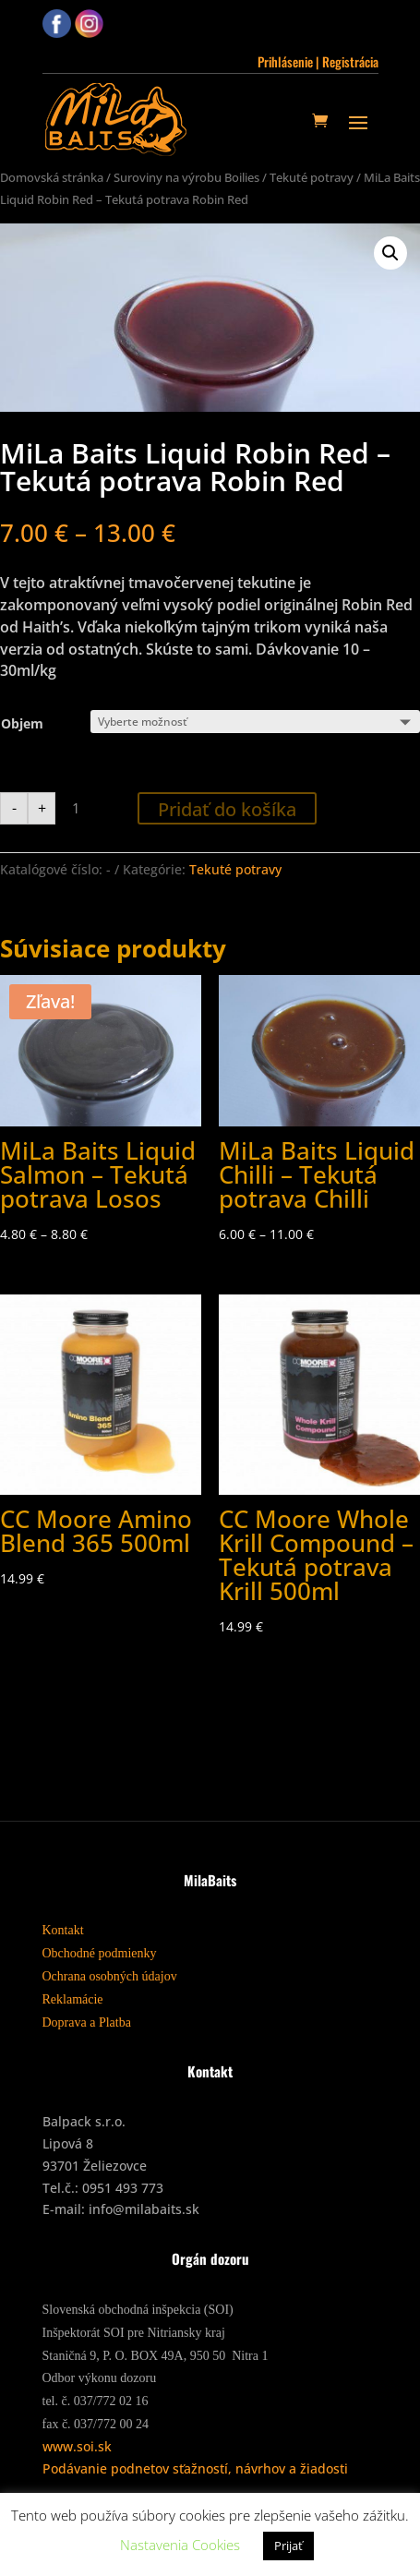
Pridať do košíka (227, 809)
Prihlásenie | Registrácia (318, 61)
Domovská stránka (51, 177)
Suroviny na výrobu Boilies (186, 177)
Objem (22, 723)
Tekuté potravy (312, 177)
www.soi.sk (77, 2446)
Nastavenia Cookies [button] (180, 2544)
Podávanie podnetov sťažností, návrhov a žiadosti (195, 2468)
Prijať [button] (288, 2545)
